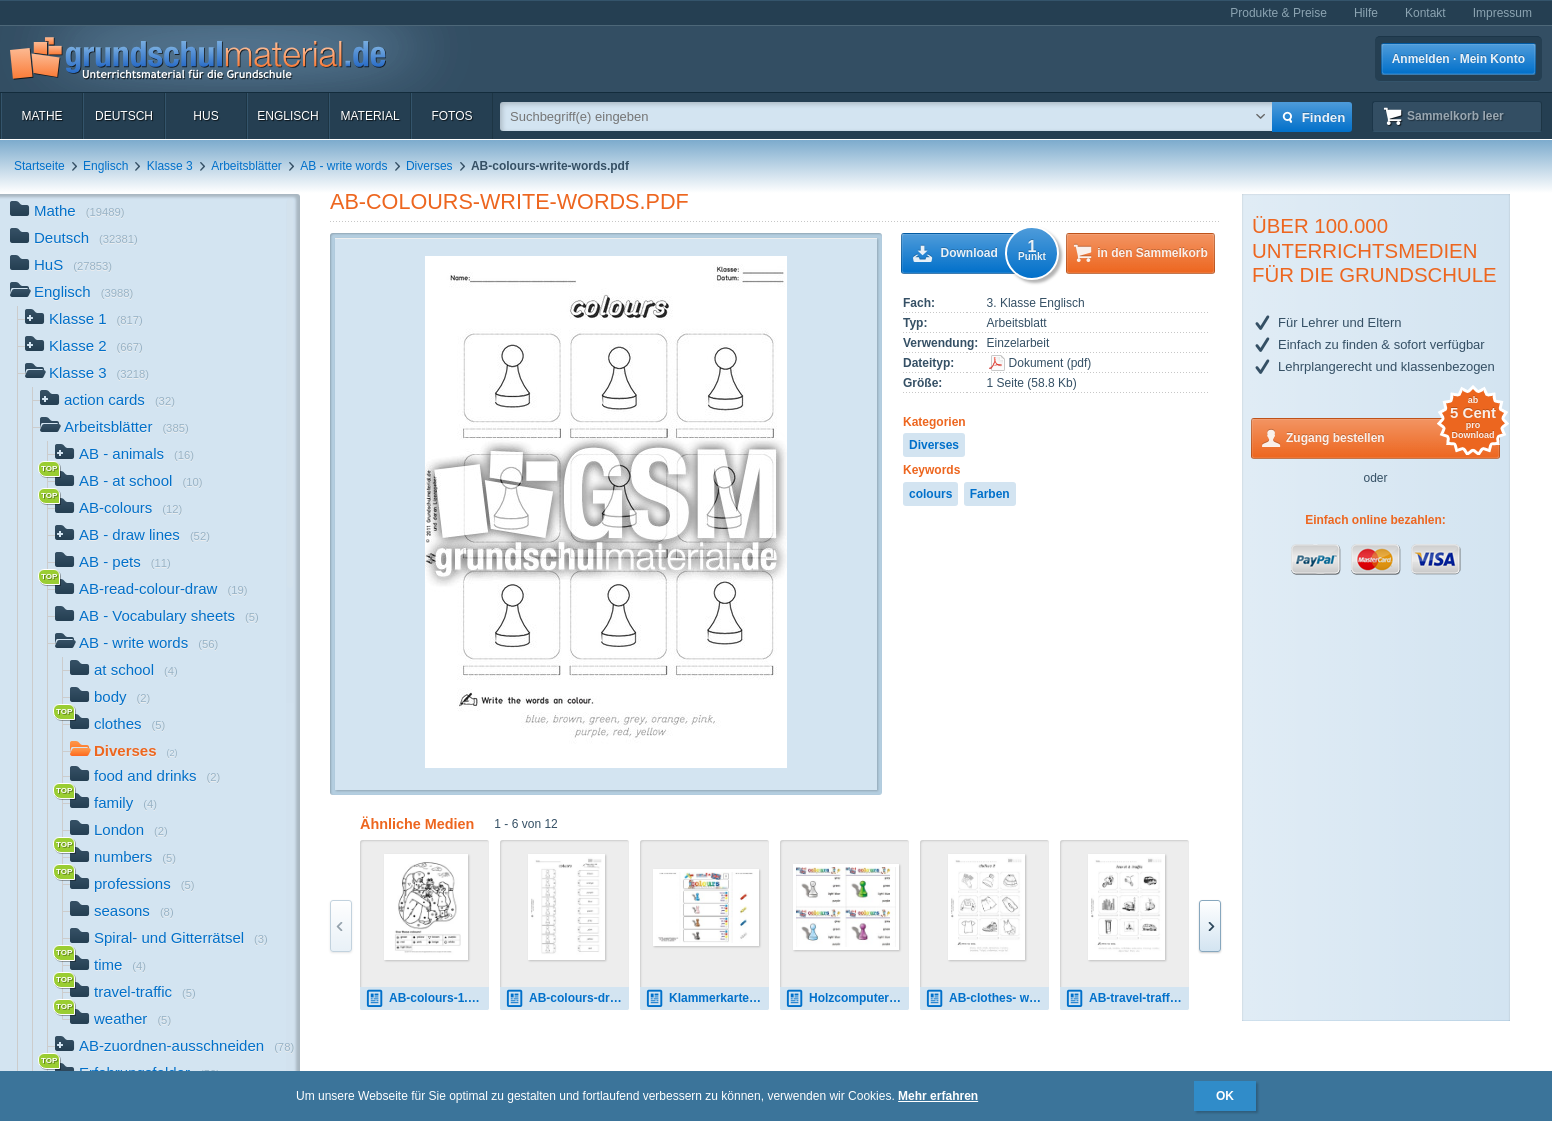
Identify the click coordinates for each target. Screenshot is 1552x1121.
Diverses (429, 166)
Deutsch (124, 116)
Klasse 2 (84, 347)
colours (930, 494)
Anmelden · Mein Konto (1458, 59)
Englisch (287, 116)
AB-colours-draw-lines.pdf (567, 998)
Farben (990, 494)
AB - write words (343, 166)
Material (369, 116)
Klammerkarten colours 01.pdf (707, 998)
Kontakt (1425, 13)
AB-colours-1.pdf (425, 998)
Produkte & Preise (1278, 13)
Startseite (39, 166)
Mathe (41, 116)
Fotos (451, 116)
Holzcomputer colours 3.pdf (847, 998)
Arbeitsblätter (246, 166)
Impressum (1502, 13)
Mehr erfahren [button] (938, 1096)
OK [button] (1225, 1096)
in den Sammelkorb (1152, 253)
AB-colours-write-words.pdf (509, 201)
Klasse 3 (170, 166)
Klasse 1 (84, 320)
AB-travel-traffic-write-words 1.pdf (1127, 998)
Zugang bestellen (1393, 436)
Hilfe (1366, 13)
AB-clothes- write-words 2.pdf (987, 998)
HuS (205, 116)
